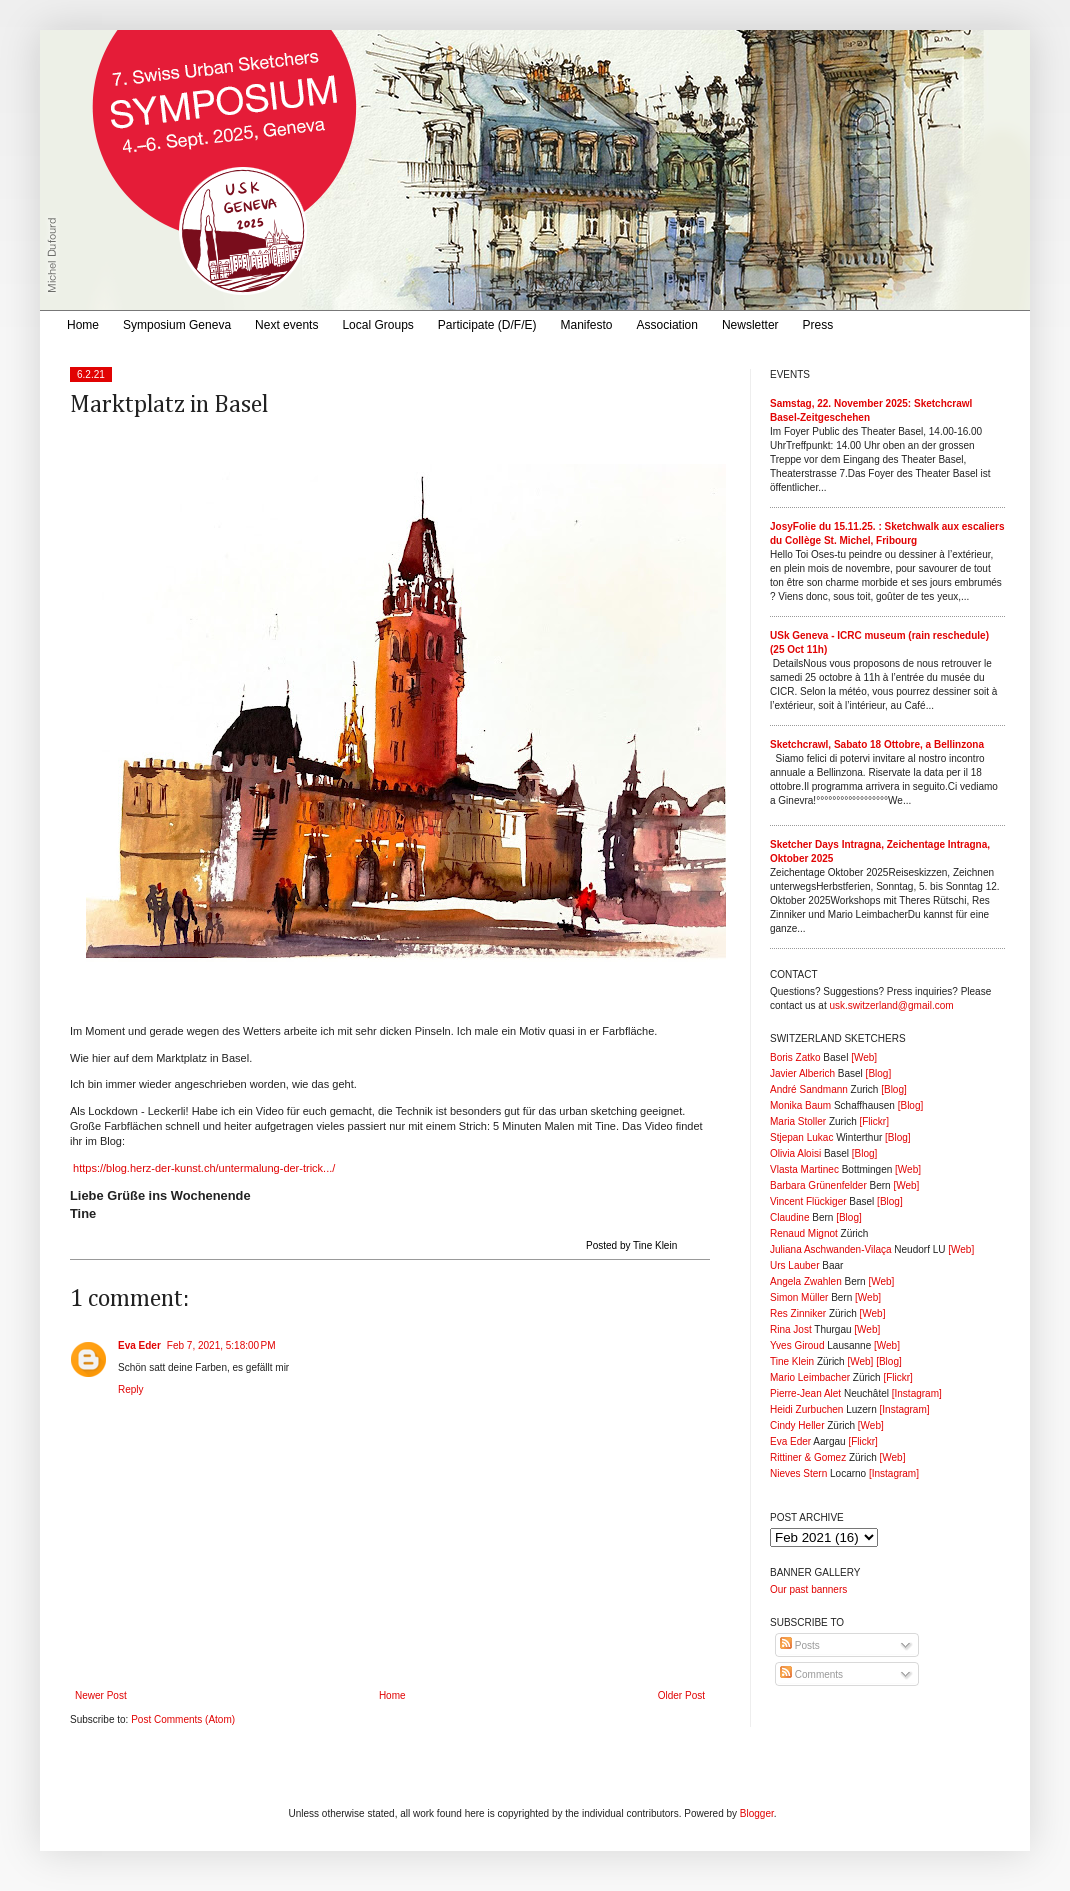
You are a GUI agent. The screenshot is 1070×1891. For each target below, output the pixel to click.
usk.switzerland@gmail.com (891, 1005)
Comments (811, 1674)
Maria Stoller (798, 1121)
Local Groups (377, 325)
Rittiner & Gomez (808, 1457)
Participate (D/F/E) (487, 325)
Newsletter (750, 325)
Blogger (757, 1813)
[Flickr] (873, 1121)
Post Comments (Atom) (183, 1719)
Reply (131, 1389)
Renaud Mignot (804, 1233)
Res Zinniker (798, 1313)
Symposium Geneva (177, 325)
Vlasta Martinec (804, 1169)
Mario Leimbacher (810, 1377)
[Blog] (879, 1073)
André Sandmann (809, 1089)
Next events (286, 325)
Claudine (789, 1217)
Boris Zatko (795, 1057)
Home (83, 325)
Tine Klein (792, 1361)
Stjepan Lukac (801, 1137)
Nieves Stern (798, 1473)
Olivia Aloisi (795, 1153)
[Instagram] (917, 1393)
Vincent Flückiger (808, 1201)
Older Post (681, 1695)
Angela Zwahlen (806, 1281)
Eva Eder (139, 1345)
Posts (800, 1645)
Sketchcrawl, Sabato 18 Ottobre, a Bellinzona (877, 744)
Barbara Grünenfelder (818, 1185)
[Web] (864, 1057)
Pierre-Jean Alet (805, 1393)
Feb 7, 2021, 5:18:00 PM (221, 1345)
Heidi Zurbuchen (806, 1409)
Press (818, 325)
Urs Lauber (794, 1265)
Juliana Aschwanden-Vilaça (831, 1249)
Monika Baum (800, 1105)
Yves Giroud (797, 1345)
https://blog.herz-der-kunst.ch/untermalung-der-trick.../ (202, 1168)
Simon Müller (799, 1297)
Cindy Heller (797, 1425)
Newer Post (101, 1695)
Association (667, 325)
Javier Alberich (802, 1073)
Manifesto (587, 325)
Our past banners (808, 1589)
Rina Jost (791, 1329)
